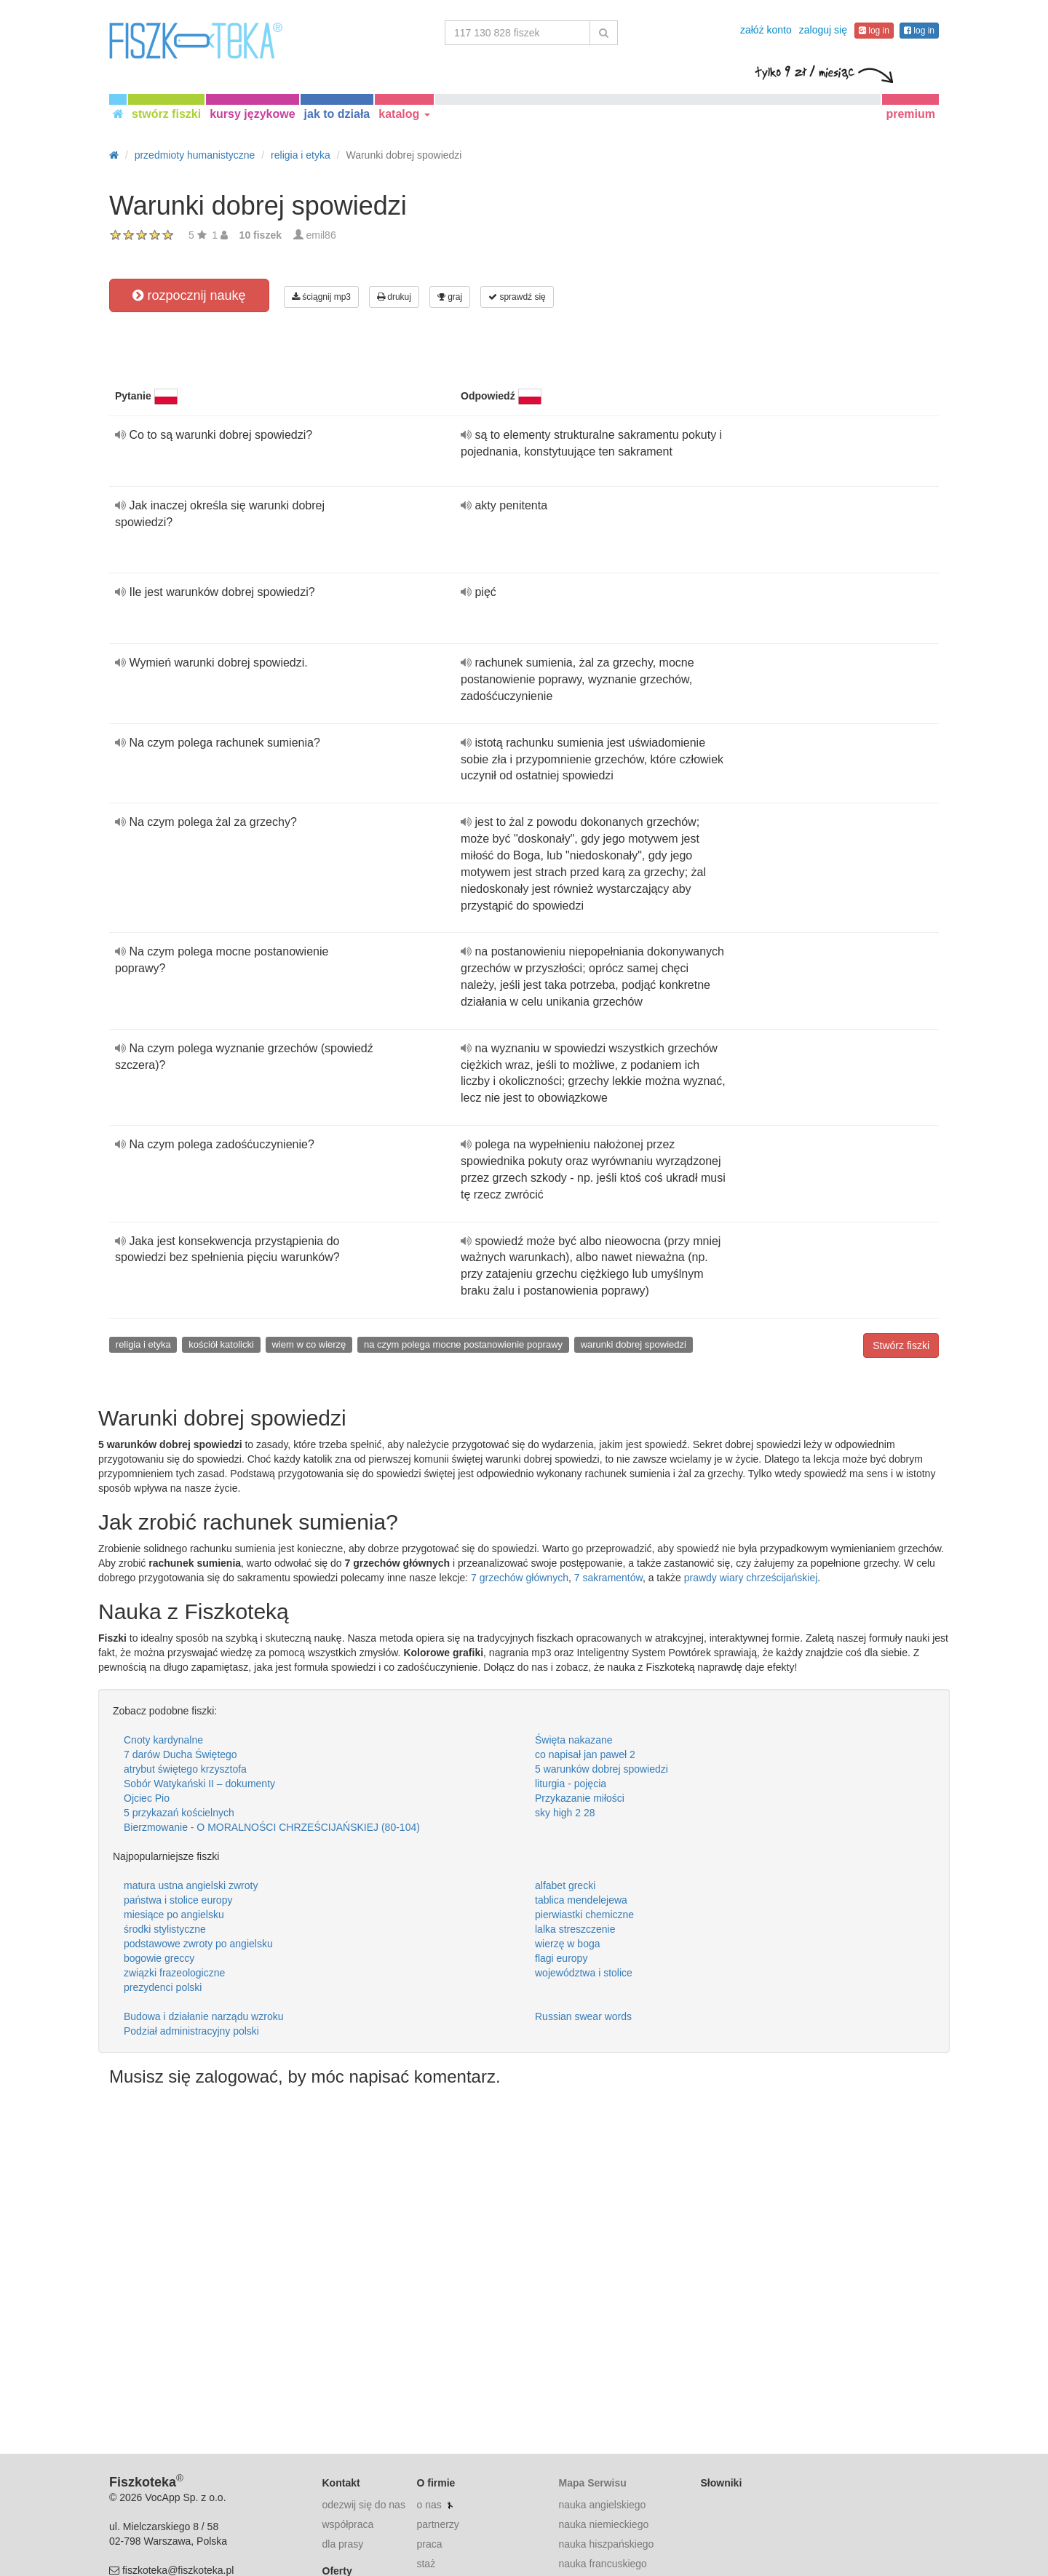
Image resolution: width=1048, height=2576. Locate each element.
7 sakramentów (608, 1577)
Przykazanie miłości (579, 1798)
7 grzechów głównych (519, 1577)
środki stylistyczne (165, 1929)
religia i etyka (143, 1344)
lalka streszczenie (575, 1929)
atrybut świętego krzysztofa (185, 1769)
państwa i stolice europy (178, 1900)
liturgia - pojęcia (570, 1783)
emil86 (321, 235)
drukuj (394, 297)
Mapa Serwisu (592, 2483)
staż (425, 2563)
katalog (403, 114)
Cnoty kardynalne (163, 1740)
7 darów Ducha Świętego (180, 1754)
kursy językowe (252, 114)
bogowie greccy (159, 1958)
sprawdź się (517, 297)
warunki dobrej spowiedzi (633, 1344)
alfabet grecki (565, 1885)
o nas (428, 2505)
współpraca (348, 2524)
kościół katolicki (221, 1344)
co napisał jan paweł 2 (585, 1754)
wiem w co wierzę (308, 1344)
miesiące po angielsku (174, 1914)
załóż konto (766, 30)
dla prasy (343, 2544)
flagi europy (561, 1958)
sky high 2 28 (565, 1812)
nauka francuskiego (602, 2563)
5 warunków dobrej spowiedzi (601, 1769)
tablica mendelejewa (581, 1900)
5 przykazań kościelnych (179, 1812)
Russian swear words (583, 2016)
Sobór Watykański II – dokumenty (199, 1783)
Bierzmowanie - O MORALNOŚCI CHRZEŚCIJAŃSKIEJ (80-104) (272, 1827)
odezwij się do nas (363, 2505)
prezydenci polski (163, 1987)
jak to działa (337, 114)
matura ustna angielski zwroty (191, 1885)
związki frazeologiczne (174, 1973)
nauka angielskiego (602, 2505)
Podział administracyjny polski (191, 2031)
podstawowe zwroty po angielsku (198, 1943)
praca (429, 2544)
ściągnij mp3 (321, 297)
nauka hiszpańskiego (606, 2544)
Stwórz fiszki (901, 1345)
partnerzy (437, 2524)
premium (910, 114)
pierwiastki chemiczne (584, 1914)
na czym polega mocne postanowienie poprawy (463, 1344)
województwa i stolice (583, 1973)
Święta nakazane (574, 1740)
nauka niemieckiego (603, 2524)
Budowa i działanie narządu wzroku (203, 2016)
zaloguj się (823, 30)
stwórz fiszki (166, 114)
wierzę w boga (567, 1943)
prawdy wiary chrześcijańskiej (751, 1577)
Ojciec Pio (147, 1798)
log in (874, 30)
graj (449, 297)
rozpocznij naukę (188, 295)
